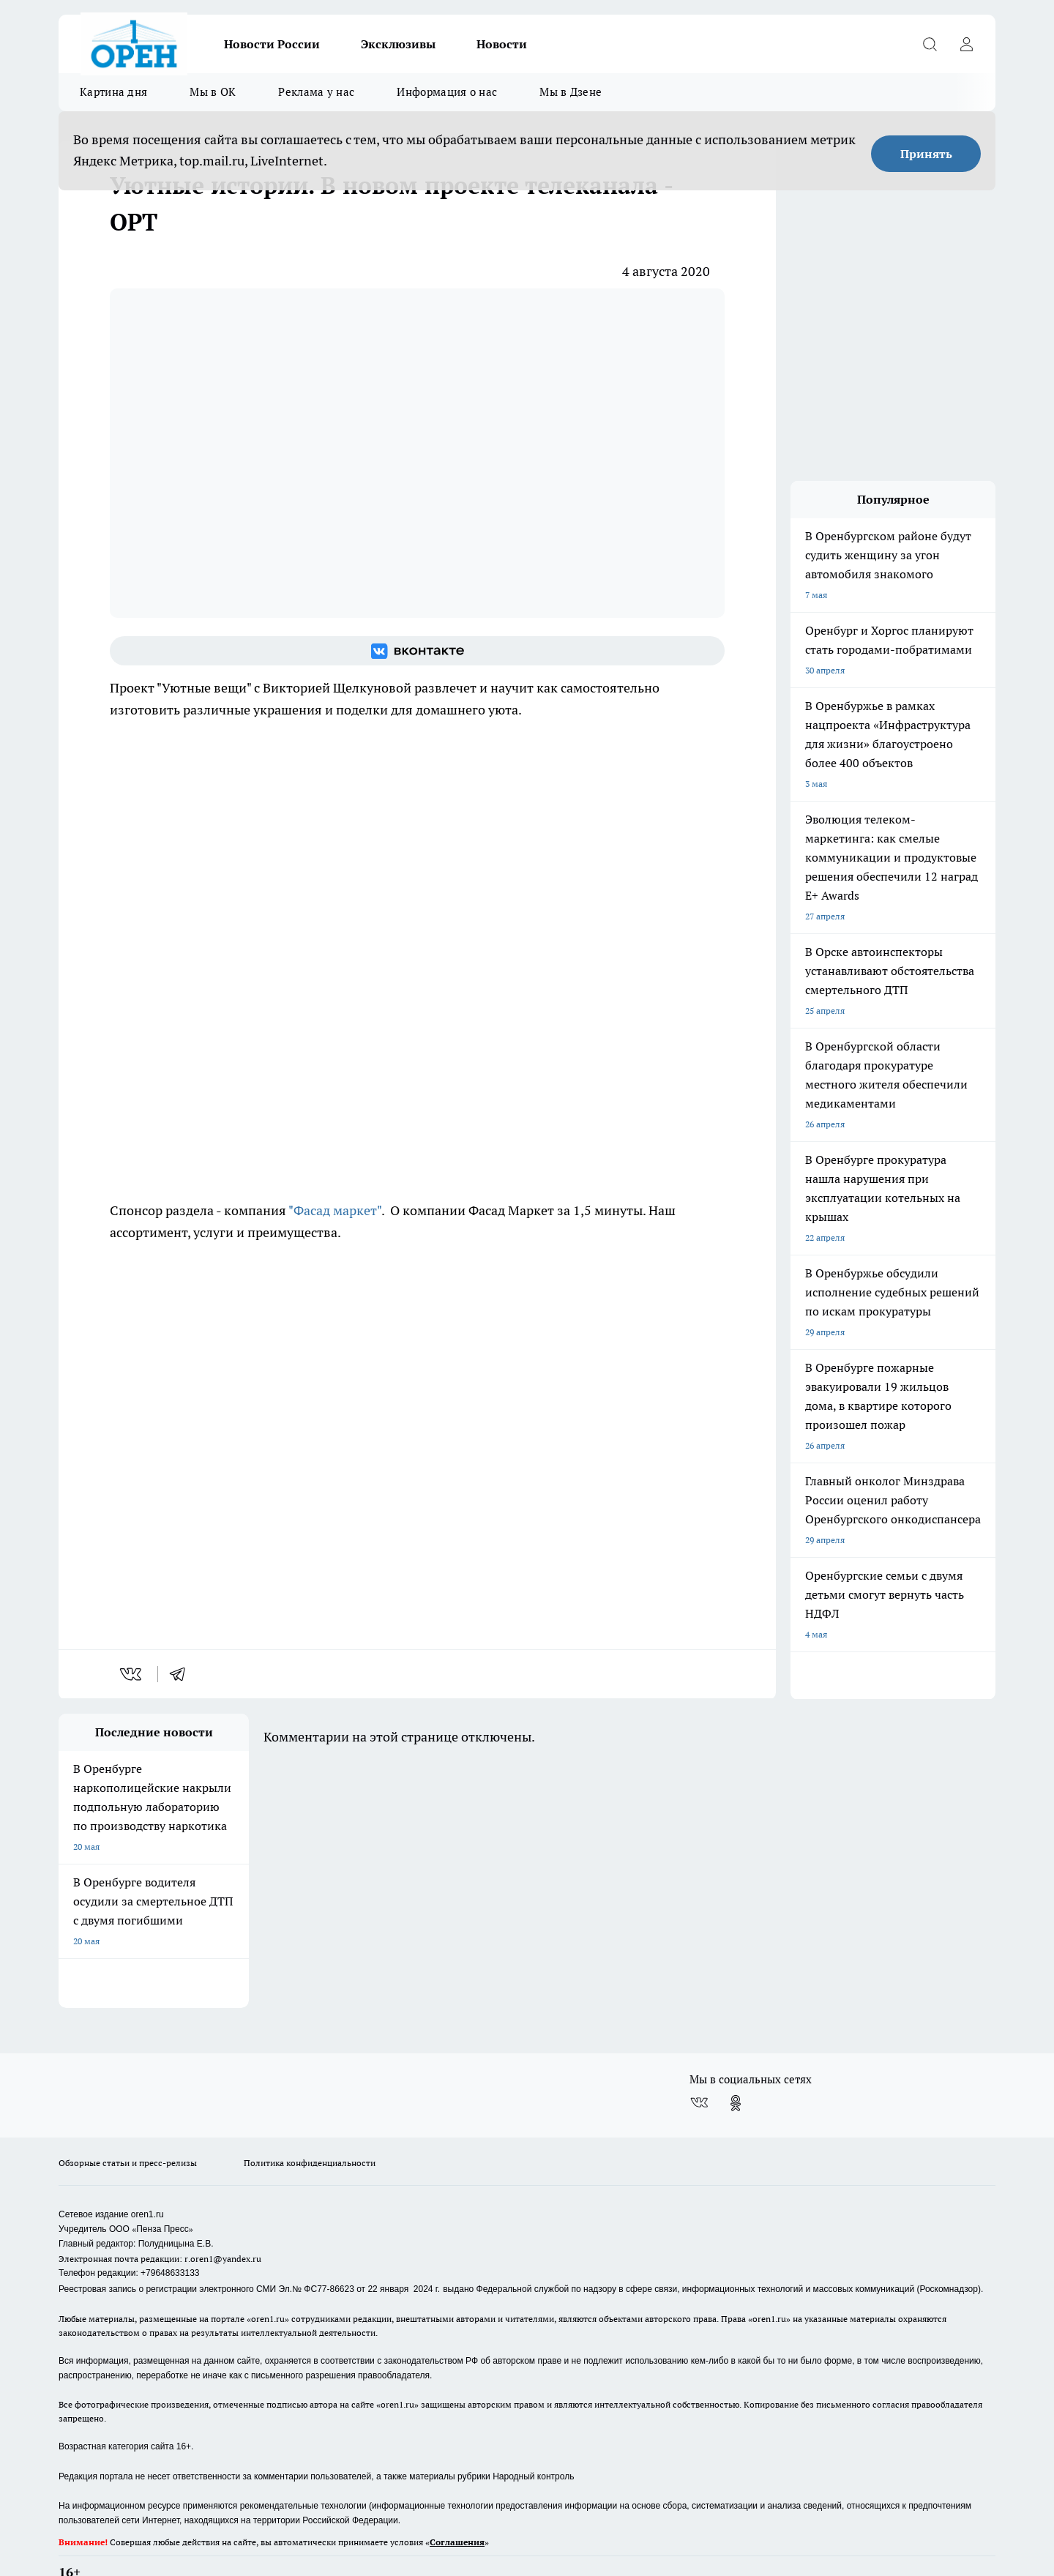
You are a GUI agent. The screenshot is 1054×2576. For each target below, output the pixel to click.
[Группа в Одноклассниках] (735, 2065)
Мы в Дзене (570, 92)
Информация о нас (447, 92)
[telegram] (182, 1674)
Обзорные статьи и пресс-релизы (128, 2124)
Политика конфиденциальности (309, 2124)
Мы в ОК (213, 92)
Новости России (272, 44)
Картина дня (113, 92)
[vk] (132, 1674)
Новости (501, 44)
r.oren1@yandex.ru (222, 2220)
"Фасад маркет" (334, 1210)
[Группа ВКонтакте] (417, 650)
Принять (926, 153)
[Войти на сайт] (966, 44)
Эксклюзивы (398, 44)
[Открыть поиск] (929, 44)
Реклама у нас (316, 92)
